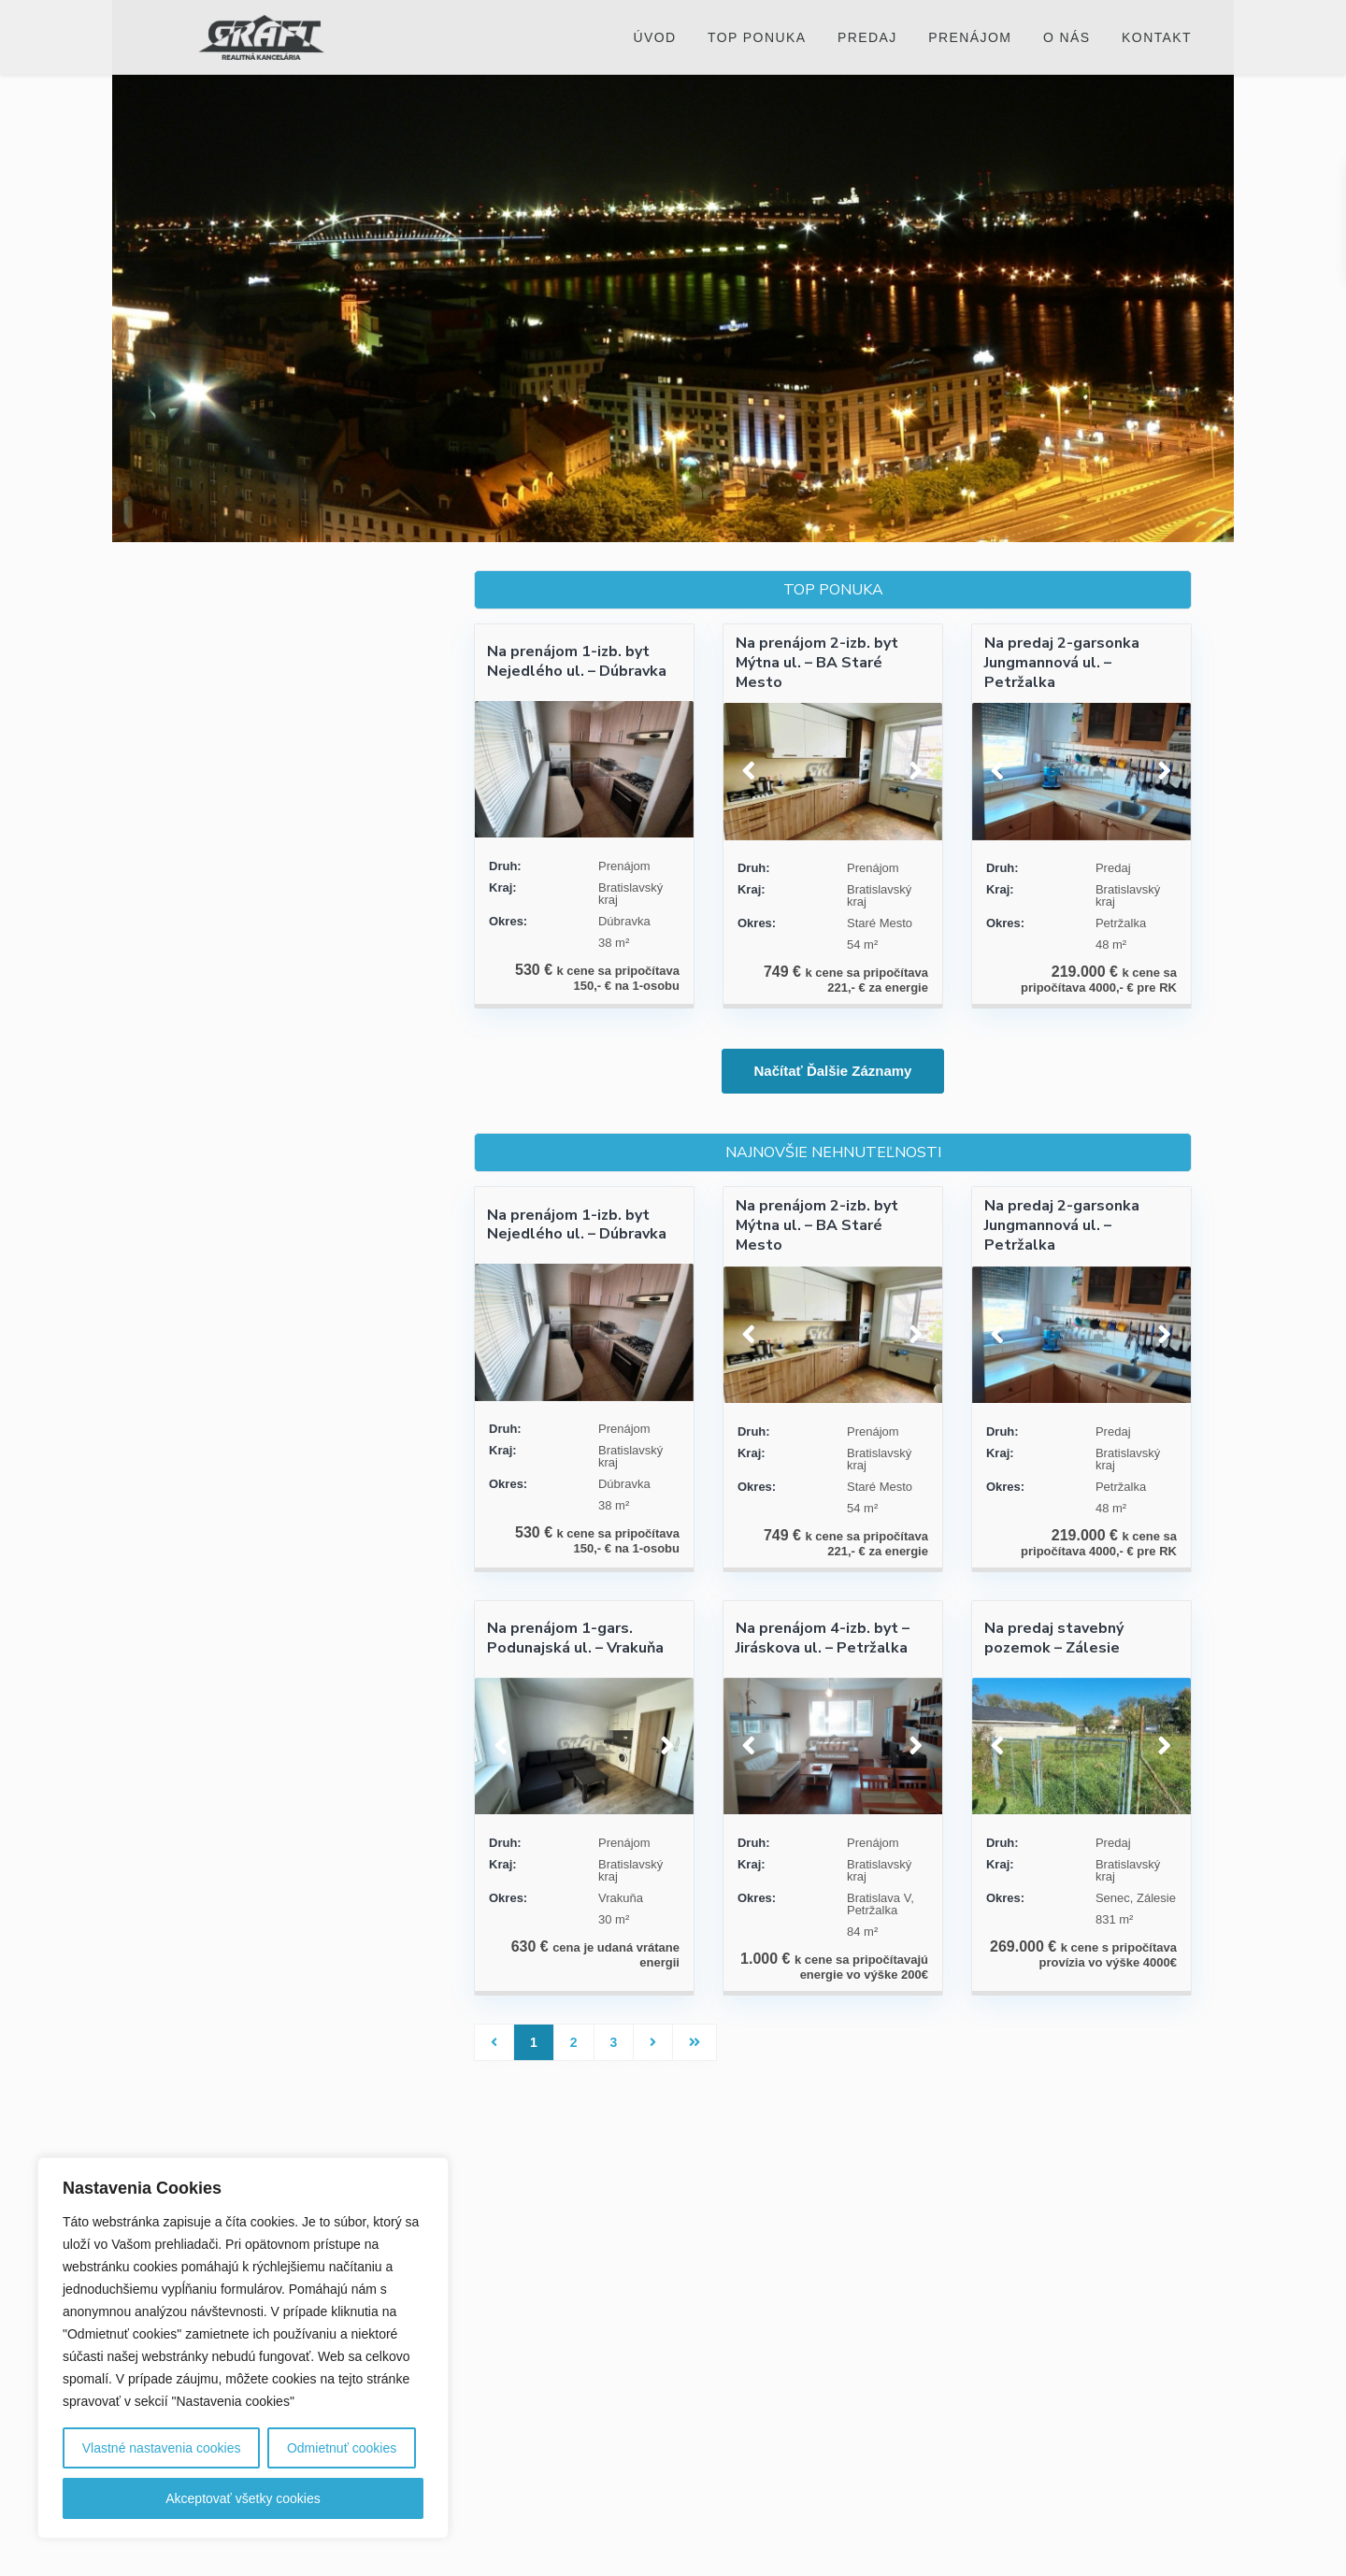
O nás (1067, 37)
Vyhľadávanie (300, 976)
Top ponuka (757, 37)
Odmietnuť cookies (341, 2447)
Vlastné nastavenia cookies (161, 2447)
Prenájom (969, 37)
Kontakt (1157, 37)
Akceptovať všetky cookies (243, 2498)
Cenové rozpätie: (216, 895)
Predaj (867, 37)
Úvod (654, 37)
